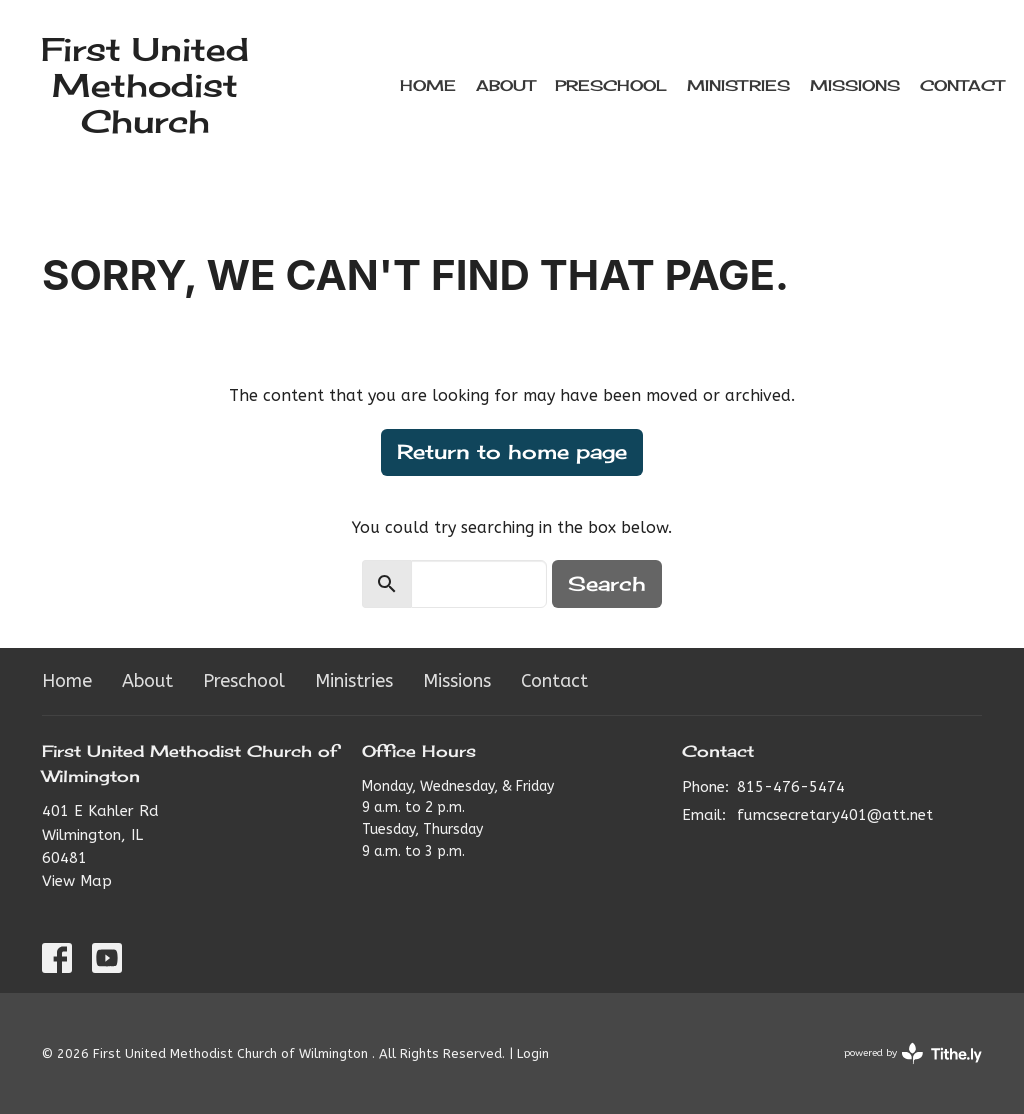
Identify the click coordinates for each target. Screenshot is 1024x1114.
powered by (913, 1053)
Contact (962, 85)
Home (428, 85)
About (505, 85)
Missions (855, 85)
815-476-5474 (791, 787)
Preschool (611, 85)
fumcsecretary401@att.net (835, 815)
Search (607, 583)
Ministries (738, 85)
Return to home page (512, 451)
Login (533, 1053)
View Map (77, 881)
